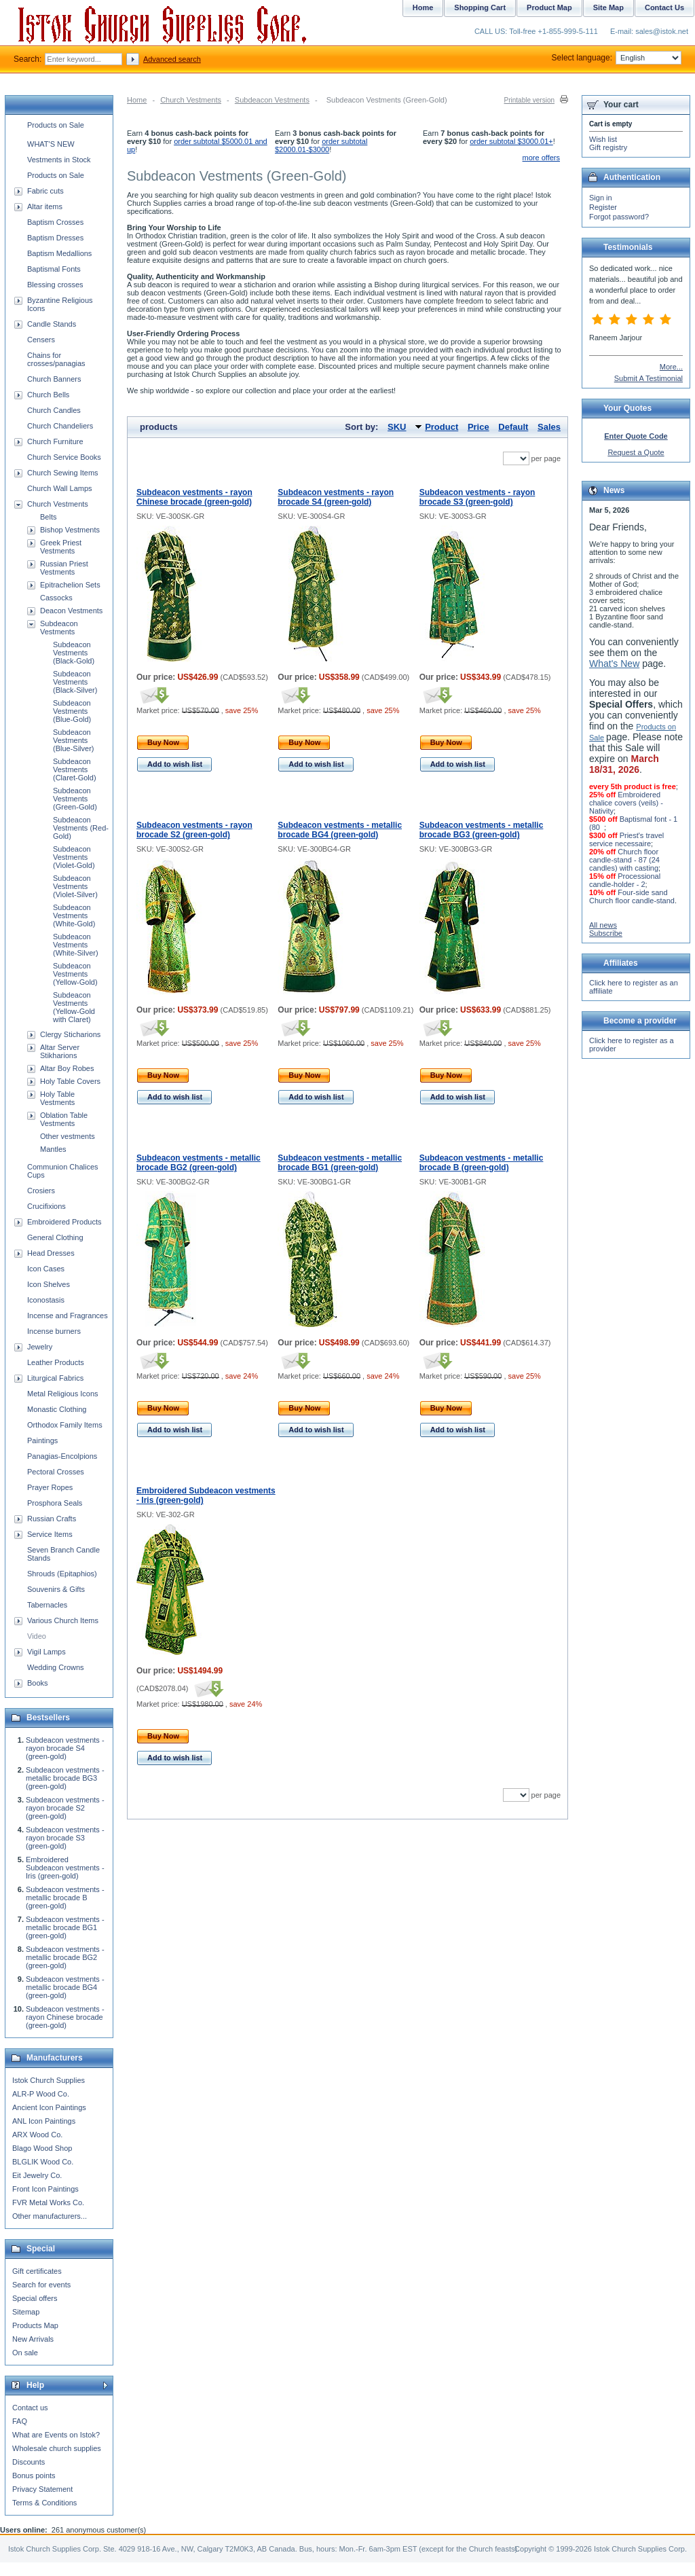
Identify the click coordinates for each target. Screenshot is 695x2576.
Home (137, 100)
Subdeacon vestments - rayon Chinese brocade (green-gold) (194, 497)
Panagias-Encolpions (62, 1456)
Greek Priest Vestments (60, 547)
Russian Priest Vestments (64, 568)
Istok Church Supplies (48, 2080)
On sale (25, 2352)
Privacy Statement (42, 2489)
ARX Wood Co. (37, 2134)
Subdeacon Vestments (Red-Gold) (81, 828)
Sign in (600, 198)
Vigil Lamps (46, 1652)
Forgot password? (619, 217)
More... (671, 367)
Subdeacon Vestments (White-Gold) (74, 915)
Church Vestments (190, 100)
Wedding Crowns (55, 1667)
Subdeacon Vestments (272, 100)
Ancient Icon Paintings (49, 2107)
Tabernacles (47, 1605)
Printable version (529, 100)
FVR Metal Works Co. (48, 2202)
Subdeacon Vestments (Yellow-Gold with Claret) (74, 1007)
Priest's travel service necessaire (626, 839)
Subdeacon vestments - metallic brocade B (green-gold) (481, 1162)
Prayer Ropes (50, 1487)
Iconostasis (45, 1300)
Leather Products (55, 1362)
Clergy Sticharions (70, 1034)
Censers (41, 339)
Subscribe (605, 933)
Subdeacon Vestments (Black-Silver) (75, 682)
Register (603, 207)
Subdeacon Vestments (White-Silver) (75, 944)
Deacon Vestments (71, 610)
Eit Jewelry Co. (37, 2175)
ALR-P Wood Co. (40, 2094)
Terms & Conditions (44, 2503)
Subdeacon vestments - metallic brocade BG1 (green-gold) (340, 1162)
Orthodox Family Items (64, 1425)
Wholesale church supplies (56, 2448)
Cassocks (56, 598)
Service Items (50, 1534)
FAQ (19, 2421)
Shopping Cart (480, 7)
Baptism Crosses (55, 222)
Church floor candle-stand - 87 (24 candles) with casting (624, 860)
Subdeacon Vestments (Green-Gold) (75, 798)
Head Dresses (51, 1253)
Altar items (44, 206)
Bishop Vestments (70, 530)
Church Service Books (64, 457)
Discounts (28, 2462)
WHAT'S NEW (51, 144)
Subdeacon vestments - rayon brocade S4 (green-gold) (336, 497)
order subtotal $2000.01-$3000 (321, 145)
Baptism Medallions (59, 253)
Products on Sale (55, 125)
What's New (614, 663)
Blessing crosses (55, 284)
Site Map (608, 7)
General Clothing (55, 1237)
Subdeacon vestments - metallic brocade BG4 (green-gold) (340, 829)
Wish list (603, 139)
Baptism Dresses (55, 238)
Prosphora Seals (54, 1503)
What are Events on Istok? (56, 2435)
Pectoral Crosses (55, 1472)
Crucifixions (46, 1206)
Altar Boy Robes (67, 1068)
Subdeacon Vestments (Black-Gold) (73, 652)
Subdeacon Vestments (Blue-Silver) (73, 740)
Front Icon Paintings (45, 2189)
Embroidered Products (64, 1222)
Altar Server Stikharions (59, 1051)
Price (478, 427)
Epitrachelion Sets (70, 585)
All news (603, 925)
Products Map (35, 2325)
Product (441, 427)
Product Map (549, 7)
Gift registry (608, 147)
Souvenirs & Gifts (56, 1589)
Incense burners (54, 1331)
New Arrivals (33, 2339)
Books (37, 1683)
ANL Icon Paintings (43, 2121)
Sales (549, 427)
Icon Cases (45, 1269)
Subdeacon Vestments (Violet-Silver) (75, 886)
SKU (397, 427)
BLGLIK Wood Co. (42, 2162)
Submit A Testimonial (648, 378)
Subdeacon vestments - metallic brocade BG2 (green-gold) (198, 1162)
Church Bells (48, 395)
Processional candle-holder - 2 (624, 880)
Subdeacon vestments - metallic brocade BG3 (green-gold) (481, 829)
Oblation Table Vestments (64, 1119)
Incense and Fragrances (67, 1315)
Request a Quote (635, 452)
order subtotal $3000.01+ (511, 141)
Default (513, 427)
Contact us (30, 2407)
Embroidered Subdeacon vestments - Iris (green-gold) (65, 1867)
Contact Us (664, 7)
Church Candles (54, 410)
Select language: (616, 57)
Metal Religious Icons (62, 1394)
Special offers (34, 2298)
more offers (541, 157)
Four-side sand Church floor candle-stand (632, 896)
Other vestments (67, 1136)
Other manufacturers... (49, 2216)
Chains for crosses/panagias (56, 359)
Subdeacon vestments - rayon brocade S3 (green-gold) (477, 497)
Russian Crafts (51, 1518)
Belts (48, 517)
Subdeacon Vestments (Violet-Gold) (74, 857)
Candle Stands (51, 324)
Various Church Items (62, 1620)
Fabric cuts (45, 191)
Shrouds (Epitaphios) (62, 1574)
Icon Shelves (48, 1284)
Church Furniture (55, 441)
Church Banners (54, 379)
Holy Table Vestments (57, 1098)
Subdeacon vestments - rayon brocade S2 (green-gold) (194, 829)
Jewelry (39, 1347)
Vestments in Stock (59, 160)
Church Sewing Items (62, 473)
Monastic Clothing (56, 1409)
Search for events (41, 2285)
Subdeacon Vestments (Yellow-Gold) (75, 974)
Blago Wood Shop (42, 2148)
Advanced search (172, 59)
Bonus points (34, 2475)
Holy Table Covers (70, 1081)
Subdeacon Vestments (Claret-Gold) (74, 769)
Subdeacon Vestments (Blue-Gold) (72, 711)
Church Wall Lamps (59, 488)
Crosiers (41, 1190)
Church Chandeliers (60, 426)
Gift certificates (37, 2271)
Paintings (42, 1440)
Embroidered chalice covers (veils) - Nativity (626, 803)
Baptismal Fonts (54, 269)
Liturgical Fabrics (55, 1378)
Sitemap (25, 2312)
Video (36, 1636)
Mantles (53, 1149)
